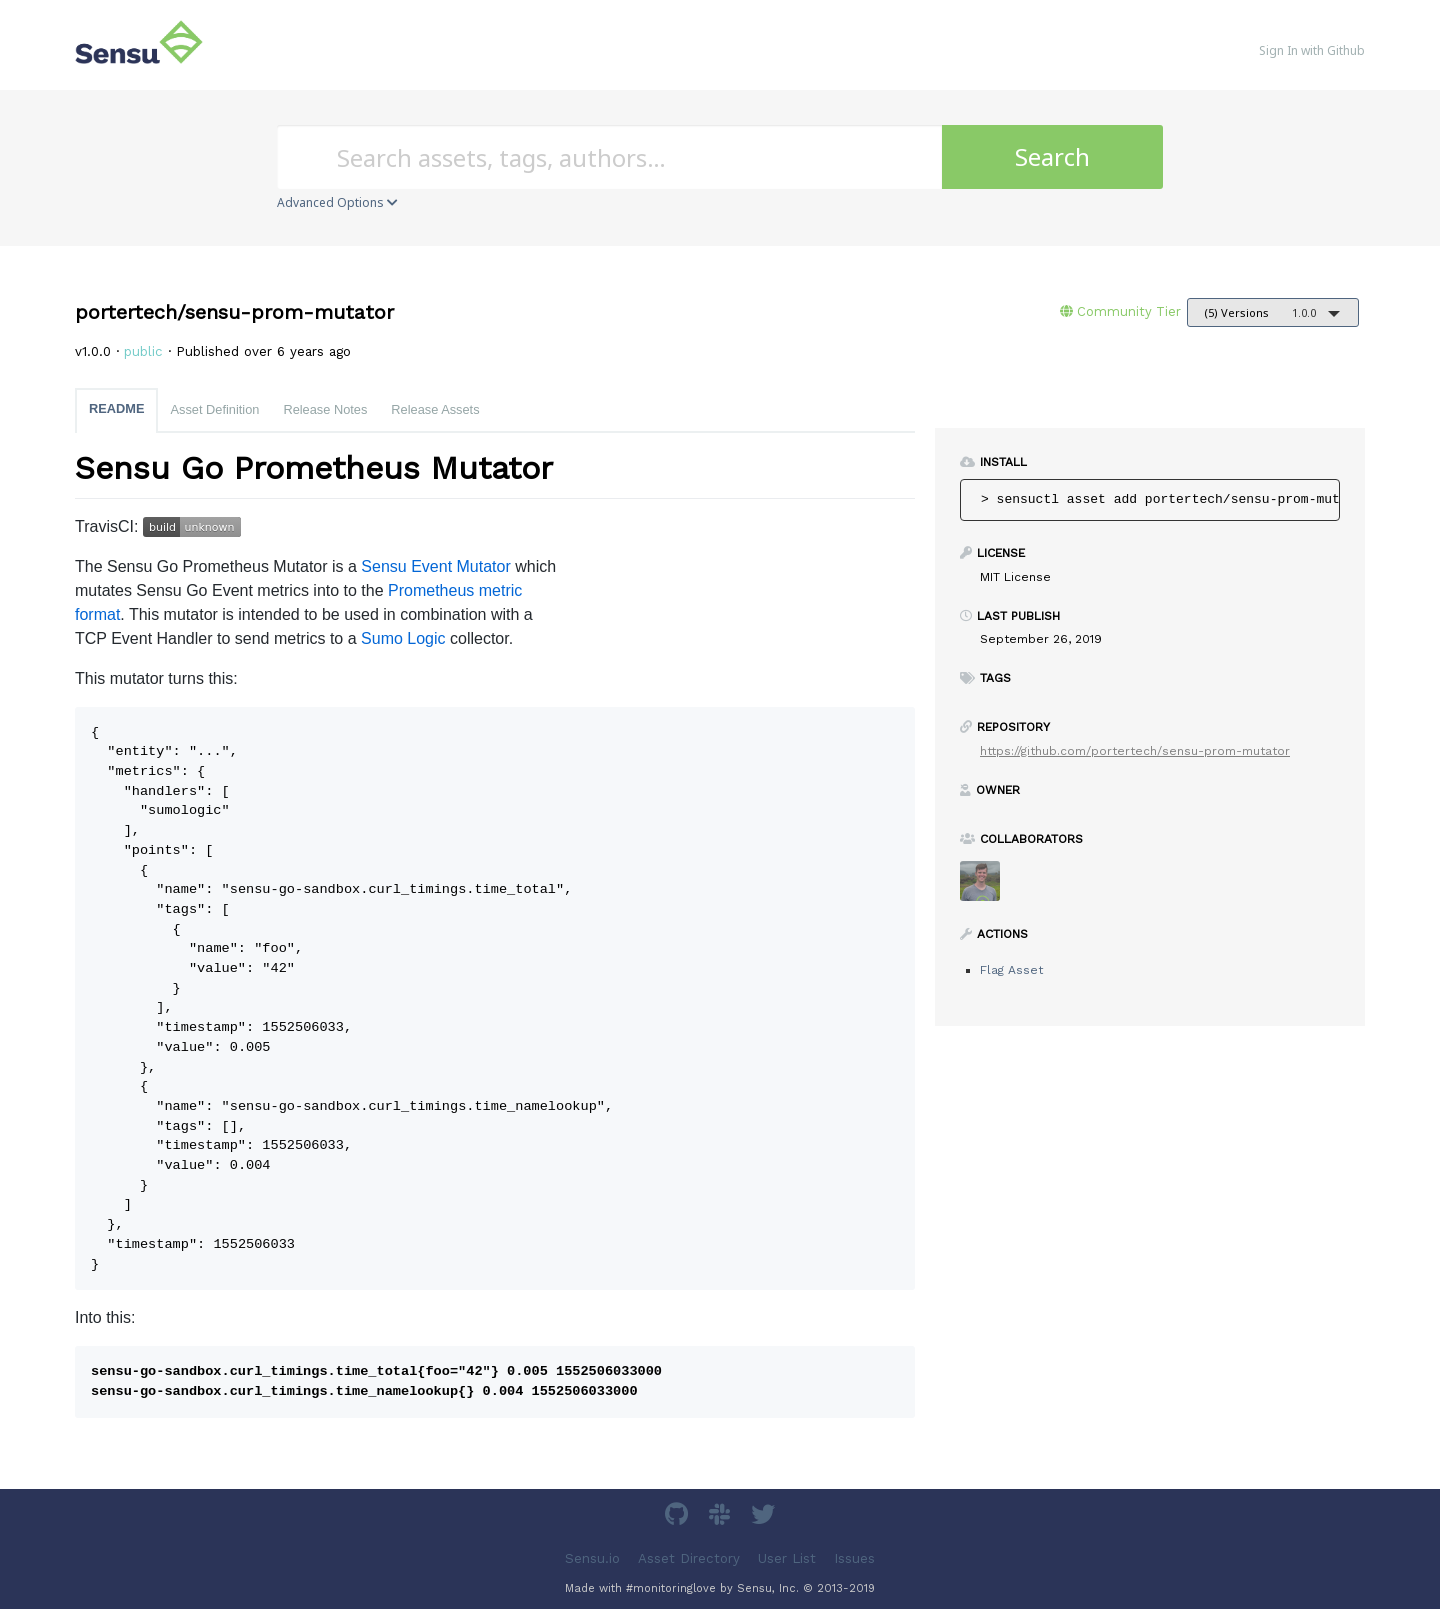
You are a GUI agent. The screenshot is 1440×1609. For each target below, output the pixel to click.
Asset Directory (689, 1557)
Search (1052, 156)
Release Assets (435, 409)
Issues (854, 1557)
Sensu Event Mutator (435, 566)
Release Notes (325, 409)
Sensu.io (592, 1557)
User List (787, 1557)
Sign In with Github (1312, 50)
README (116, 408)
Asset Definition (214, 409)
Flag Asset (1011, 970)
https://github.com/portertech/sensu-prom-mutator (1135, 751)
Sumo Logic (403, 638)
